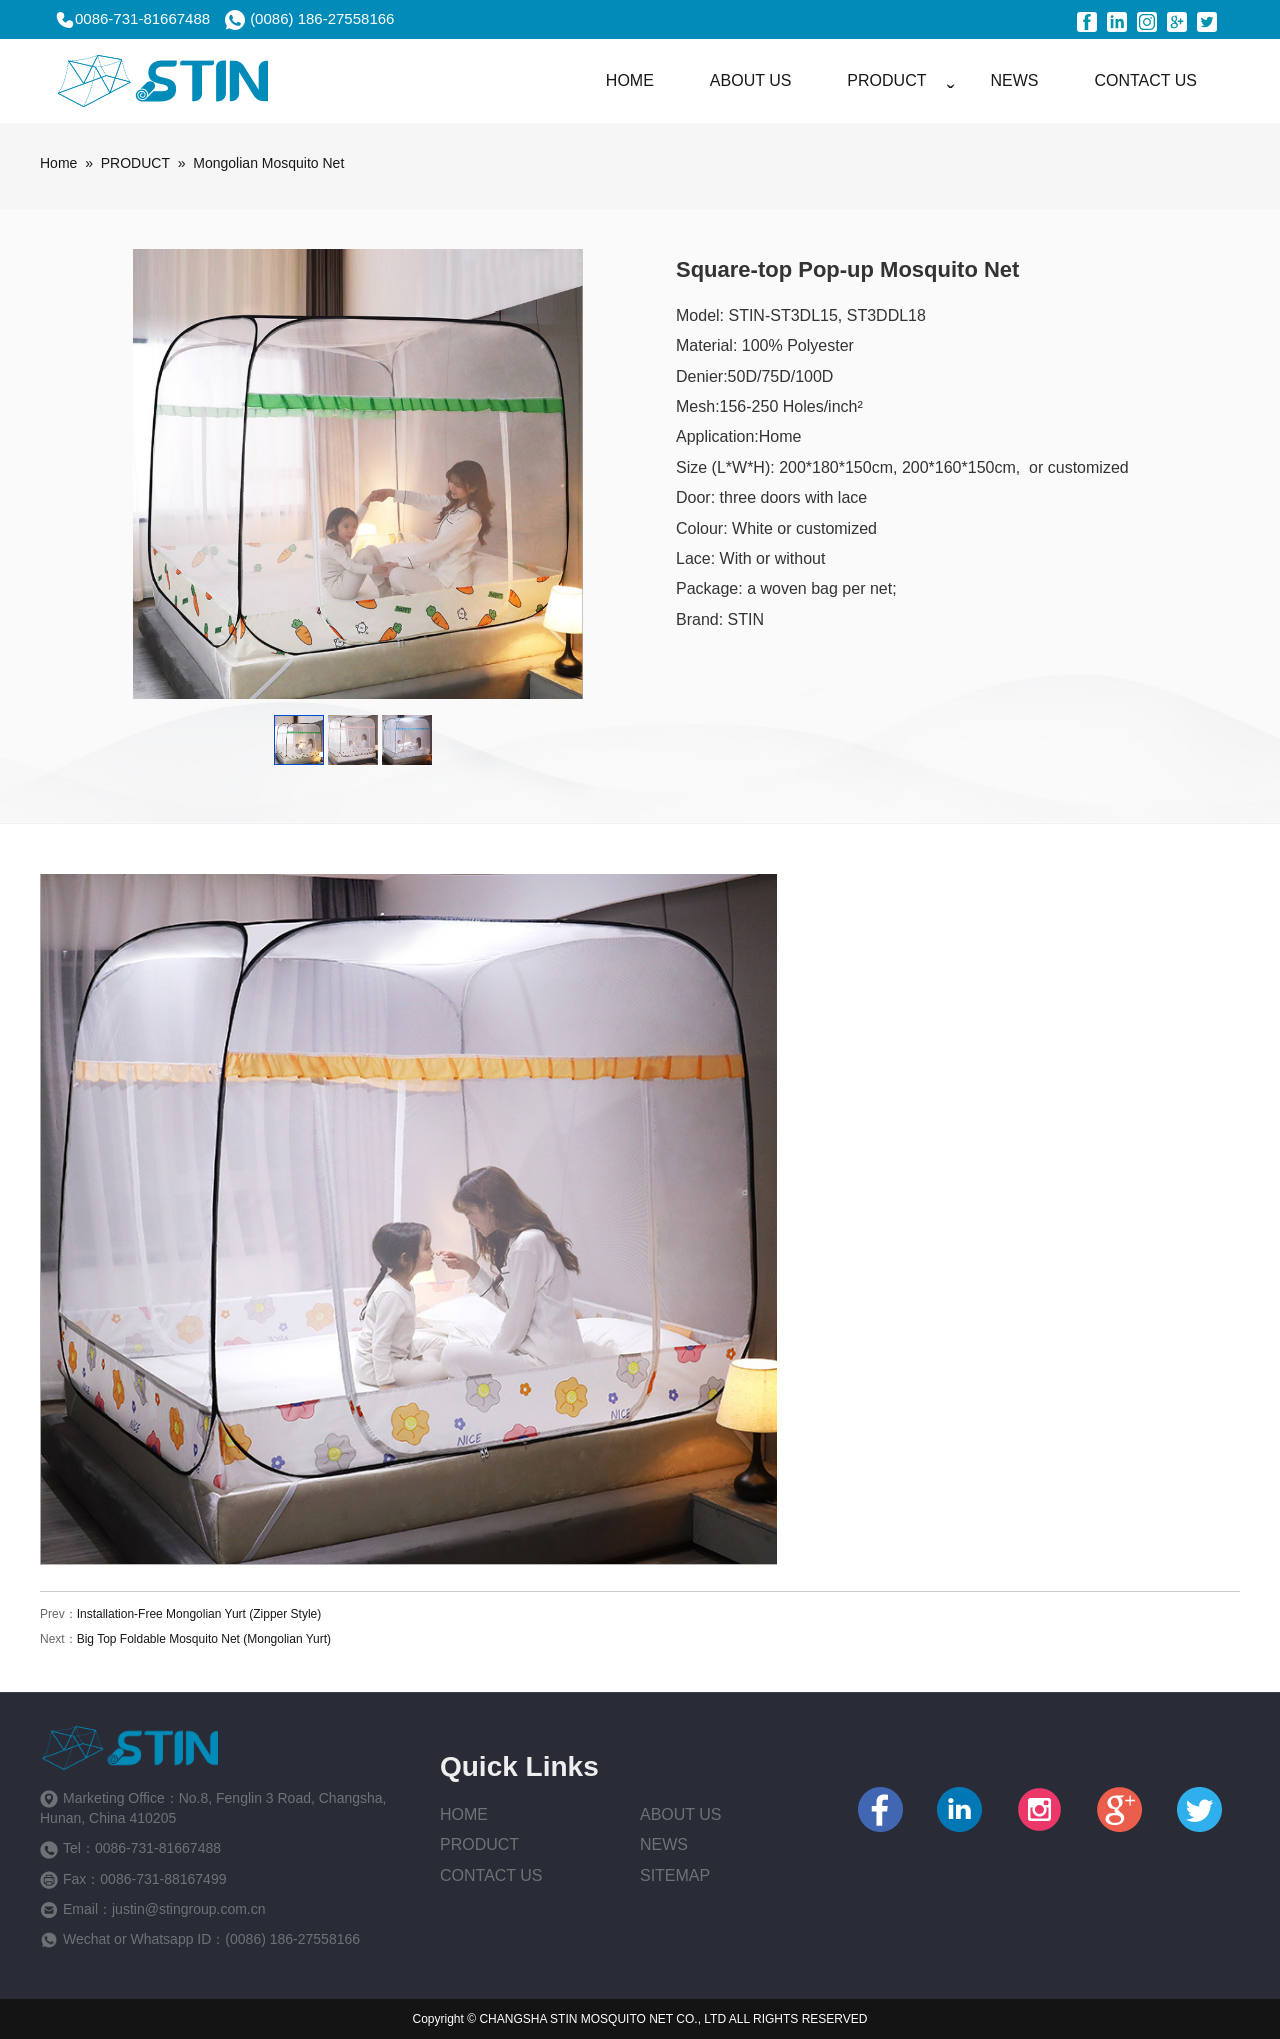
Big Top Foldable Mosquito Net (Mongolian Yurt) (204, 1639)
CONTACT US (1145, 80)
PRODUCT (886, 80)
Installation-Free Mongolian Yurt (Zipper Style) (199, 1614)
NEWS (1014, 80)
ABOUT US (751, 80)
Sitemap (675, 1875)
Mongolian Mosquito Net (268, 163)
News (664, 1844)
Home (58, 163)
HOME (630, 80)
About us (681, 1814)
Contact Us (491, 1875)
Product (479, 1844)
